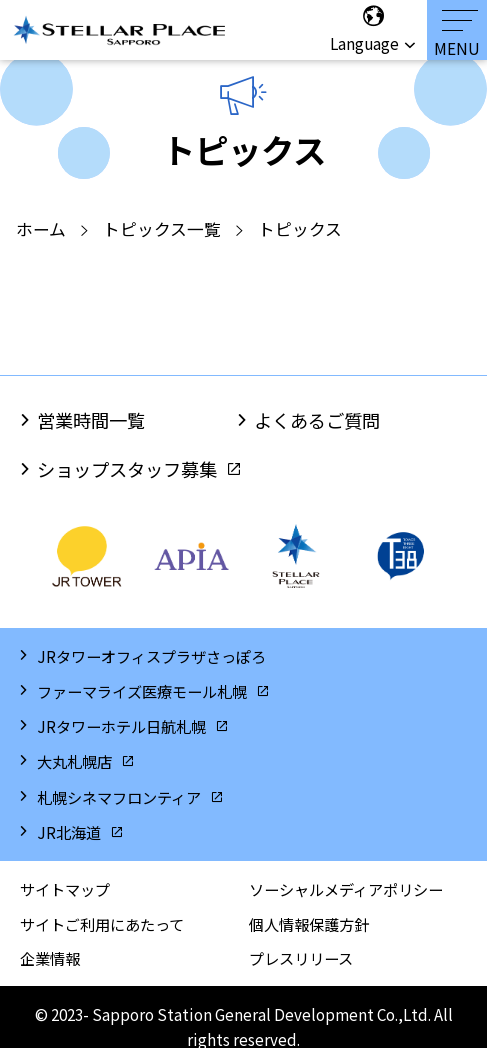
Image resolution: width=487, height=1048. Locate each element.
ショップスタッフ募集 (127, 469)
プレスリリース (301, 958)
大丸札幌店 (74, 761)
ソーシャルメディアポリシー (346, 889)
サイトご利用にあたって (102, 924)
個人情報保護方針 (309, 924)
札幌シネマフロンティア (119, 797)
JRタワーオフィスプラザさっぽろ (151, 656)
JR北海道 (69, 832)
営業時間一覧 (91, 420)
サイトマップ (65, 889)
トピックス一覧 (162, 229)
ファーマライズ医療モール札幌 (142, 691)
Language (368, 29)
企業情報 (50, 958)
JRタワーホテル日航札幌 (121, 726)
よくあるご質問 (317, 420)
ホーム (41, 229)
